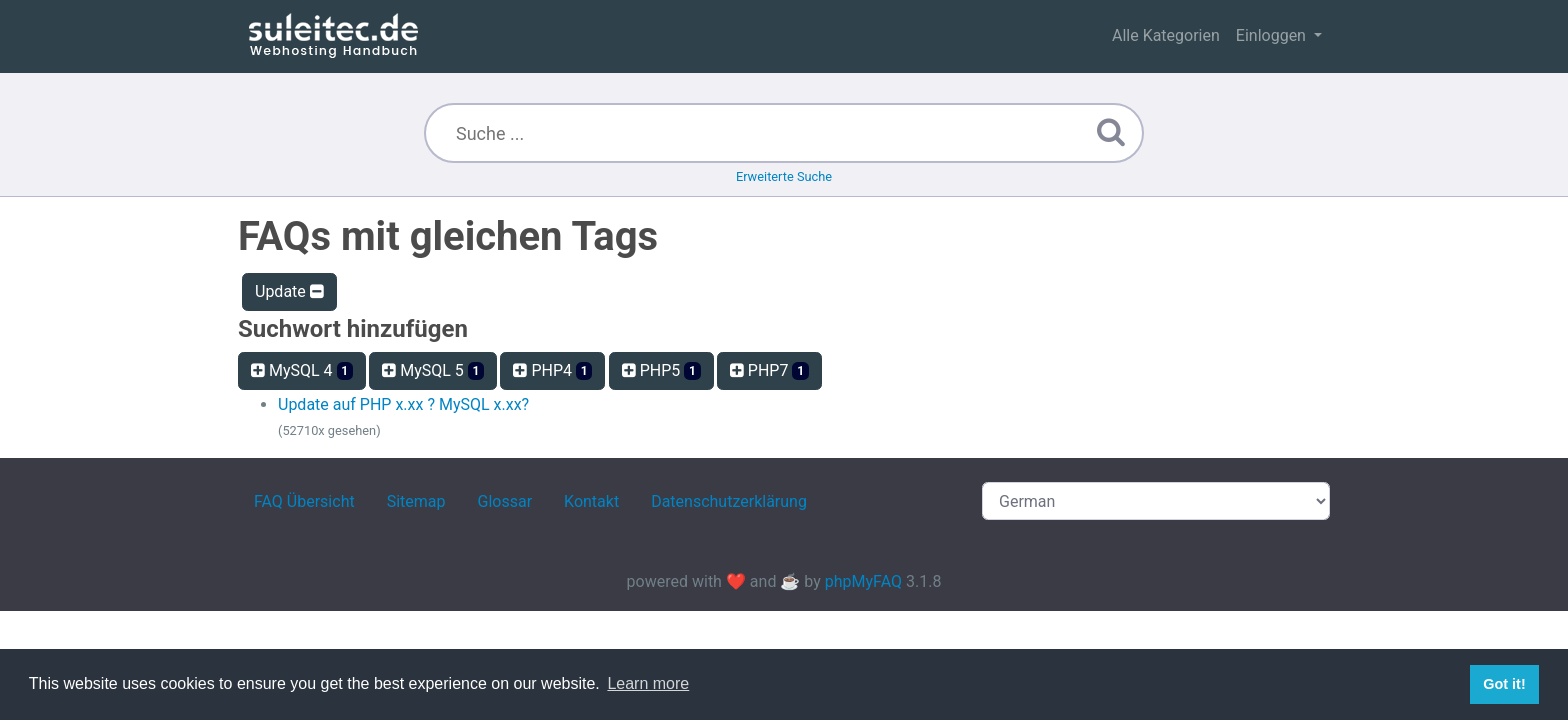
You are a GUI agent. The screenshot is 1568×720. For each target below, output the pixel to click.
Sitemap (416, 501)
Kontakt (591, 501)
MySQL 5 (433, 370)
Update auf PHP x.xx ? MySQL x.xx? (403, 404)
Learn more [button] (648, 683)
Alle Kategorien (1166, 35)
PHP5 (661, 370)
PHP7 (769, 370)
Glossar (505, 501)
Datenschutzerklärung (729, 501)
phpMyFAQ (863, 581)
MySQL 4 (302, 370)
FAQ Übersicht (304, 501)
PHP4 (552, 370)
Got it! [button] (1504, 684)
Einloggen (1273, 35)
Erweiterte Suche (784, 176)
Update (289, 291)
